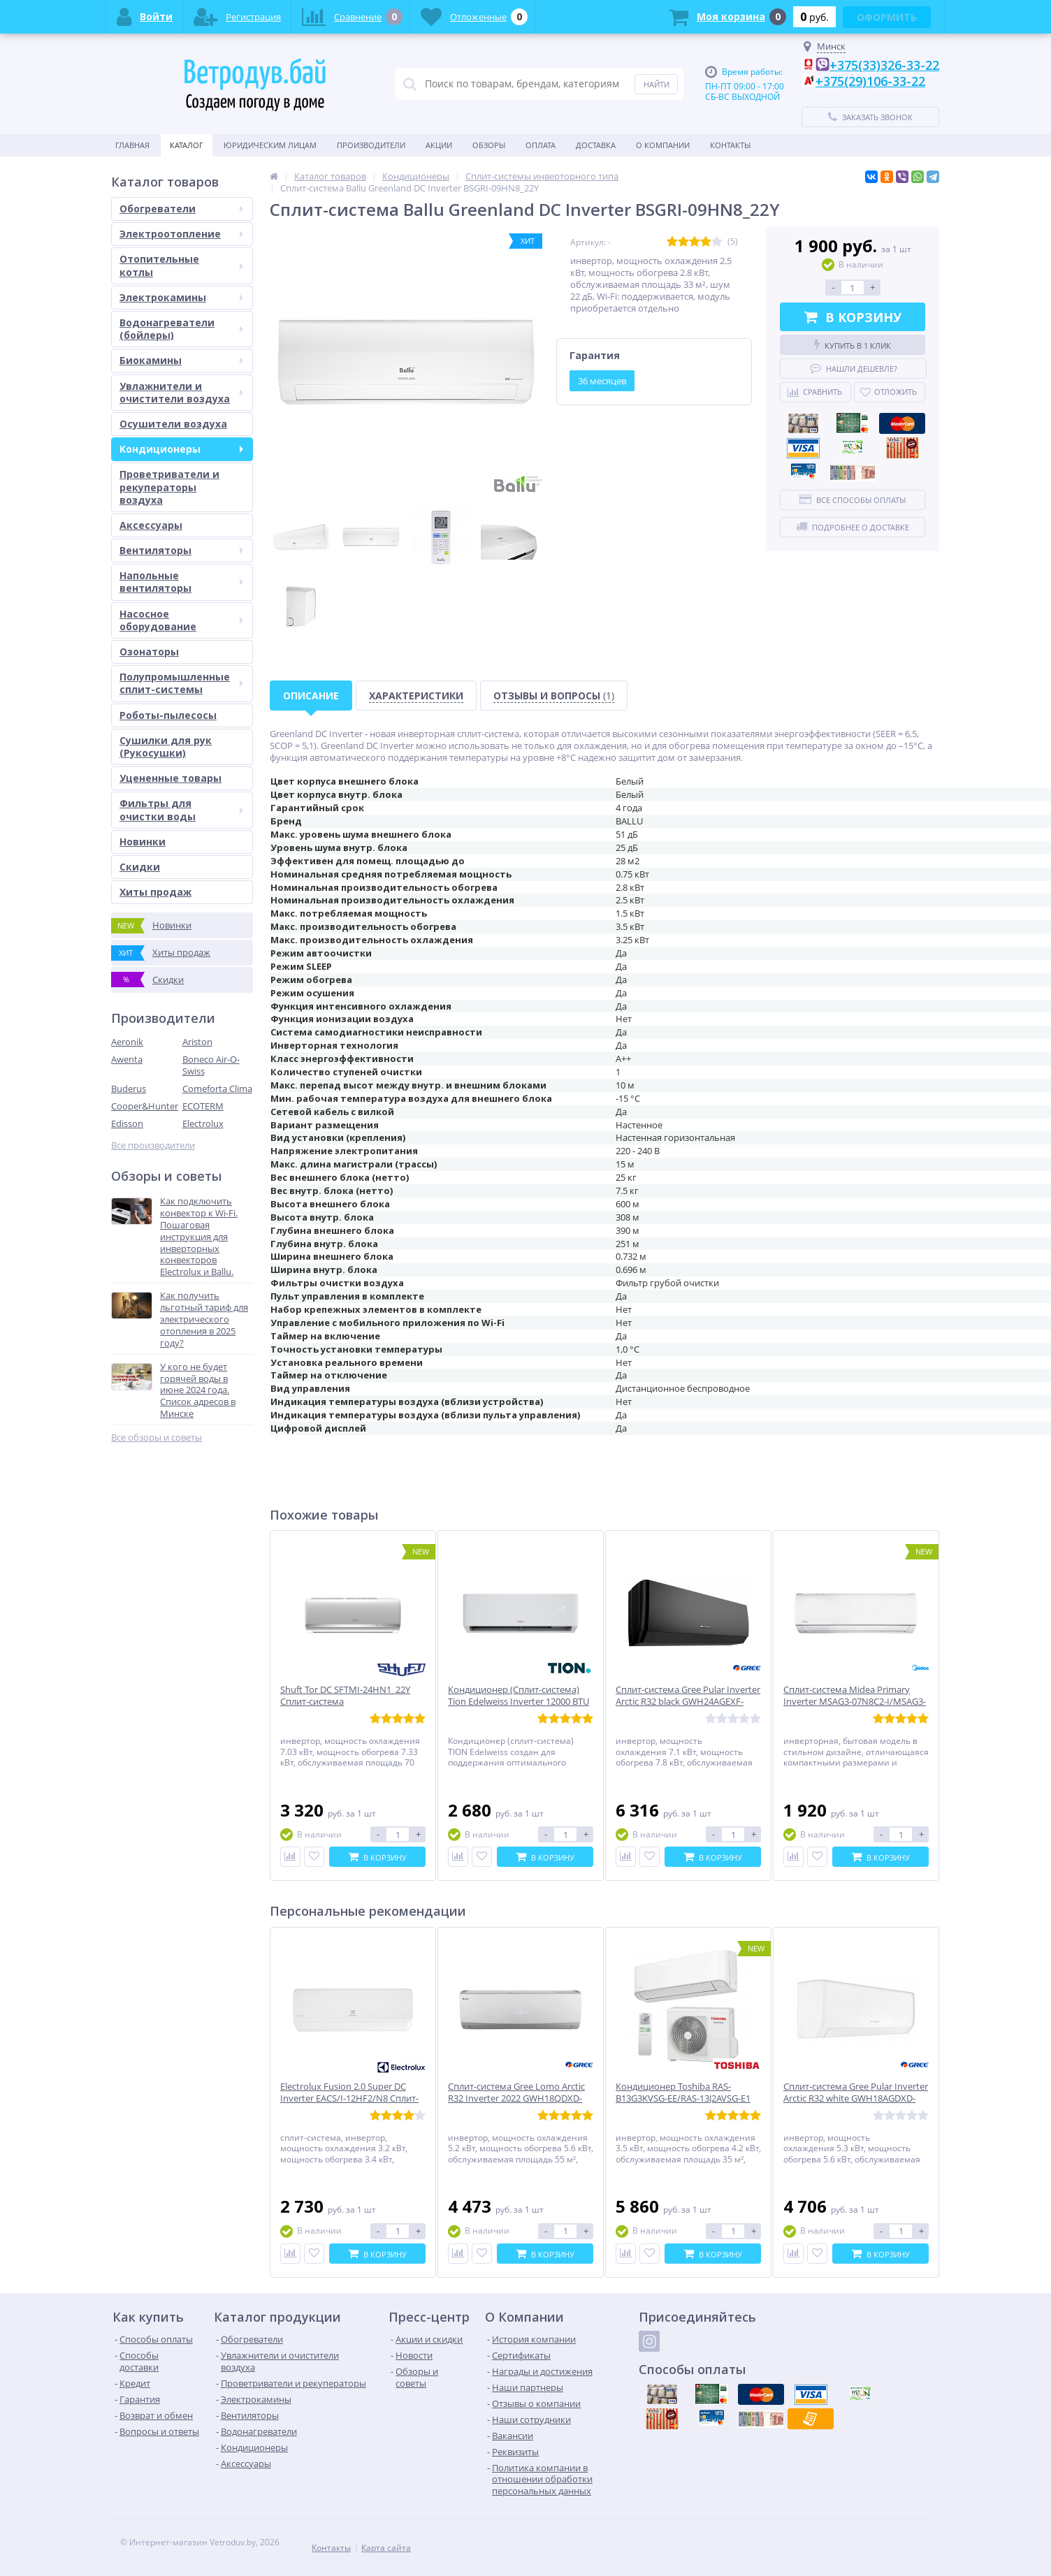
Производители (371, 145)
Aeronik (127, 1041)
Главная (132, 145)
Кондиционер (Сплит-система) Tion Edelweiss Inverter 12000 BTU (518, 1696)
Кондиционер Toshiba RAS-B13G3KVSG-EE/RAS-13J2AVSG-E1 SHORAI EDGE (683, 2098)
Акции (439, 145)
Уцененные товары (170, 778)
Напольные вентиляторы (181, 582)
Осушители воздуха (173, 423)
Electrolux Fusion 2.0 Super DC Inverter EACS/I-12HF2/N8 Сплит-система (349, 2098)
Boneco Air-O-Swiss (211, 1065)
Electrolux (203, 1123)
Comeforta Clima (217, 1088)
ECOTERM (203, 1106)
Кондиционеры (181, 449)
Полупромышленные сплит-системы (181, 683)
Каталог (186, 145)
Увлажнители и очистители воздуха (181, 392)
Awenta (127, 1059)
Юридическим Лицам (270, 145)
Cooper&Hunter (144, 1106)
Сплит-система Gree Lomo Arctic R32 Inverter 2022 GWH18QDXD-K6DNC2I (516, 2098)
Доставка (596, 145)
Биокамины (181, 360)
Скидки (139, 866)
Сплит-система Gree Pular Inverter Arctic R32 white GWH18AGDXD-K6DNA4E (855, 2098)
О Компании (663, 145)
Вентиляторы (181, 550)
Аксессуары (150, 525)
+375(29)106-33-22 (870, 81)
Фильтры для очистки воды (181, 809)
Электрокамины (181, 297)
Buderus (128, 1088)
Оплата (541, 145)
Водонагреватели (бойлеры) (181, 329)
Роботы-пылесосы (168, 715)
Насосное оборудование (181, 620)
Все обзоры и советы (156, 1437)
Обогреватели (181, 208)
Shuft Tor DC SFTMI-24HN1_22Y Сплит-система (345, 1696)
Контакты (730, 145)
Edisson (127, 1123)
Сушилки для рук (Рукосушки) (165, 746)
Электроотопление (181, 233)
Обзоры (488, 145)
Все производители (153, 1145)
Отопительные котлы (181, 265)
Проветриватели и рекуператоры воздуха (169, 486)
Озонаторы (149, 651)
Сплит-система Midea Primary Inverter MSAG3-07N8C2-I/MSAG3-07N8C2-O (854, 1701)
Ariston (197, 1041)
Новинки (142, 841)
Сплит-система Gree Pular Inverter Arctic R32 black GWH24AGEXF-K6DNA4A (688, 1701)
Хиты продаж (155, 891)
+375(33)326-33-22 (884, 65)
